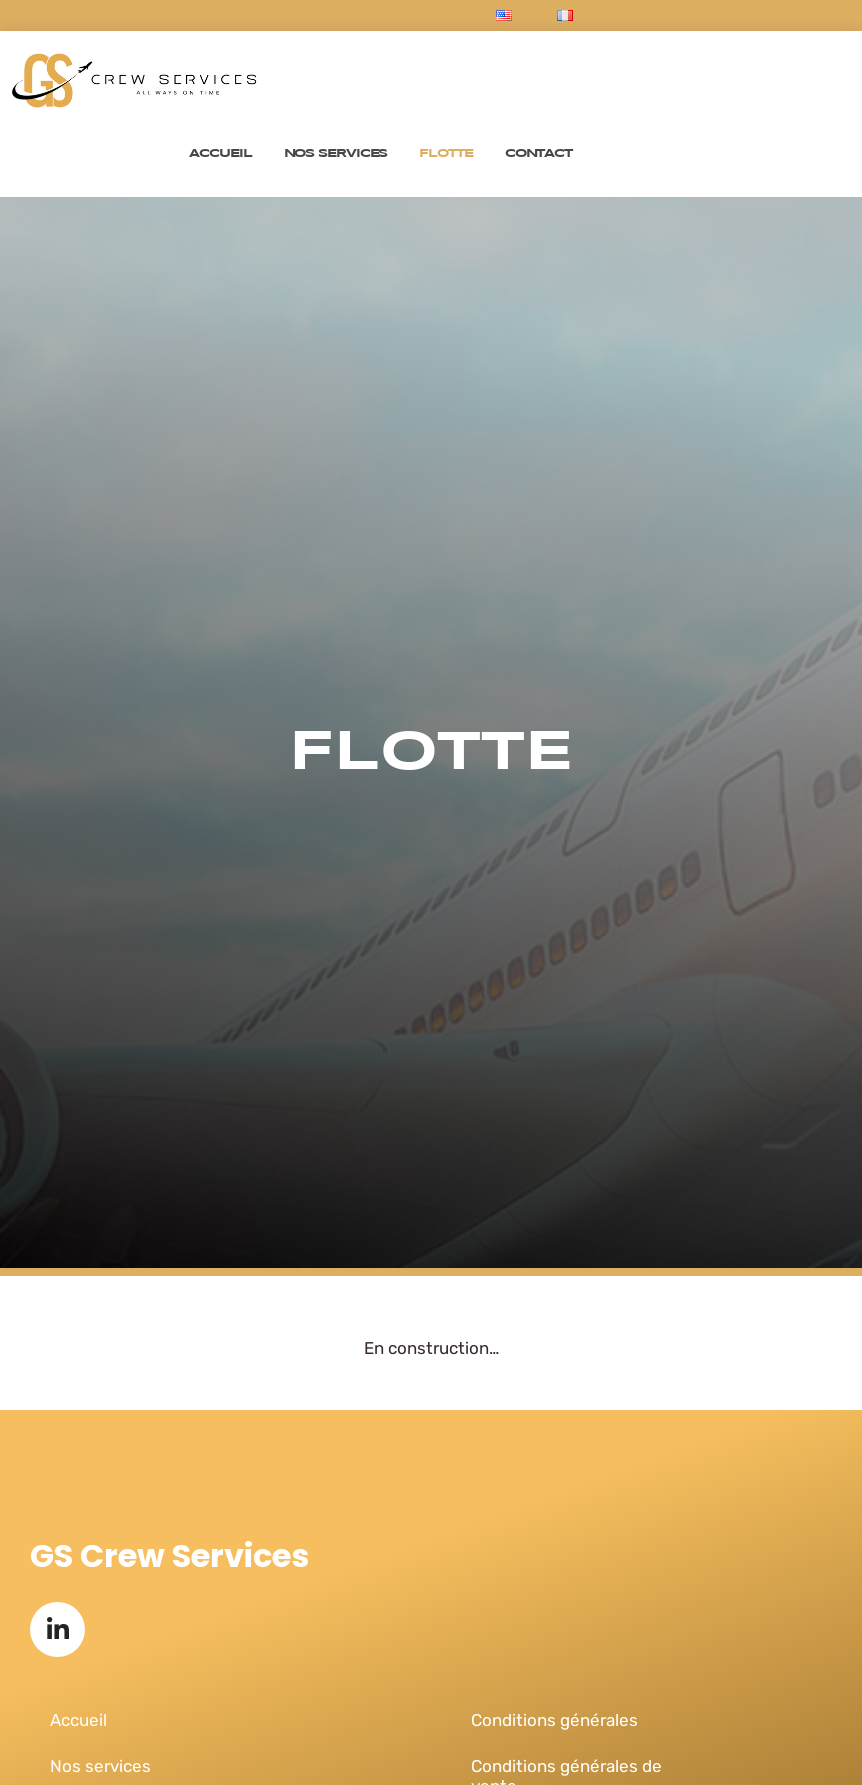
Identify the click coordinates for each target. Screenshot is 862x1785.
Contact (538, 153)
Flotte (445, 153)
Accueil (220, 153)
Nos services (336, 153)
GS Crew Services (169, 1555)
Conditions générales (554, 1720)
